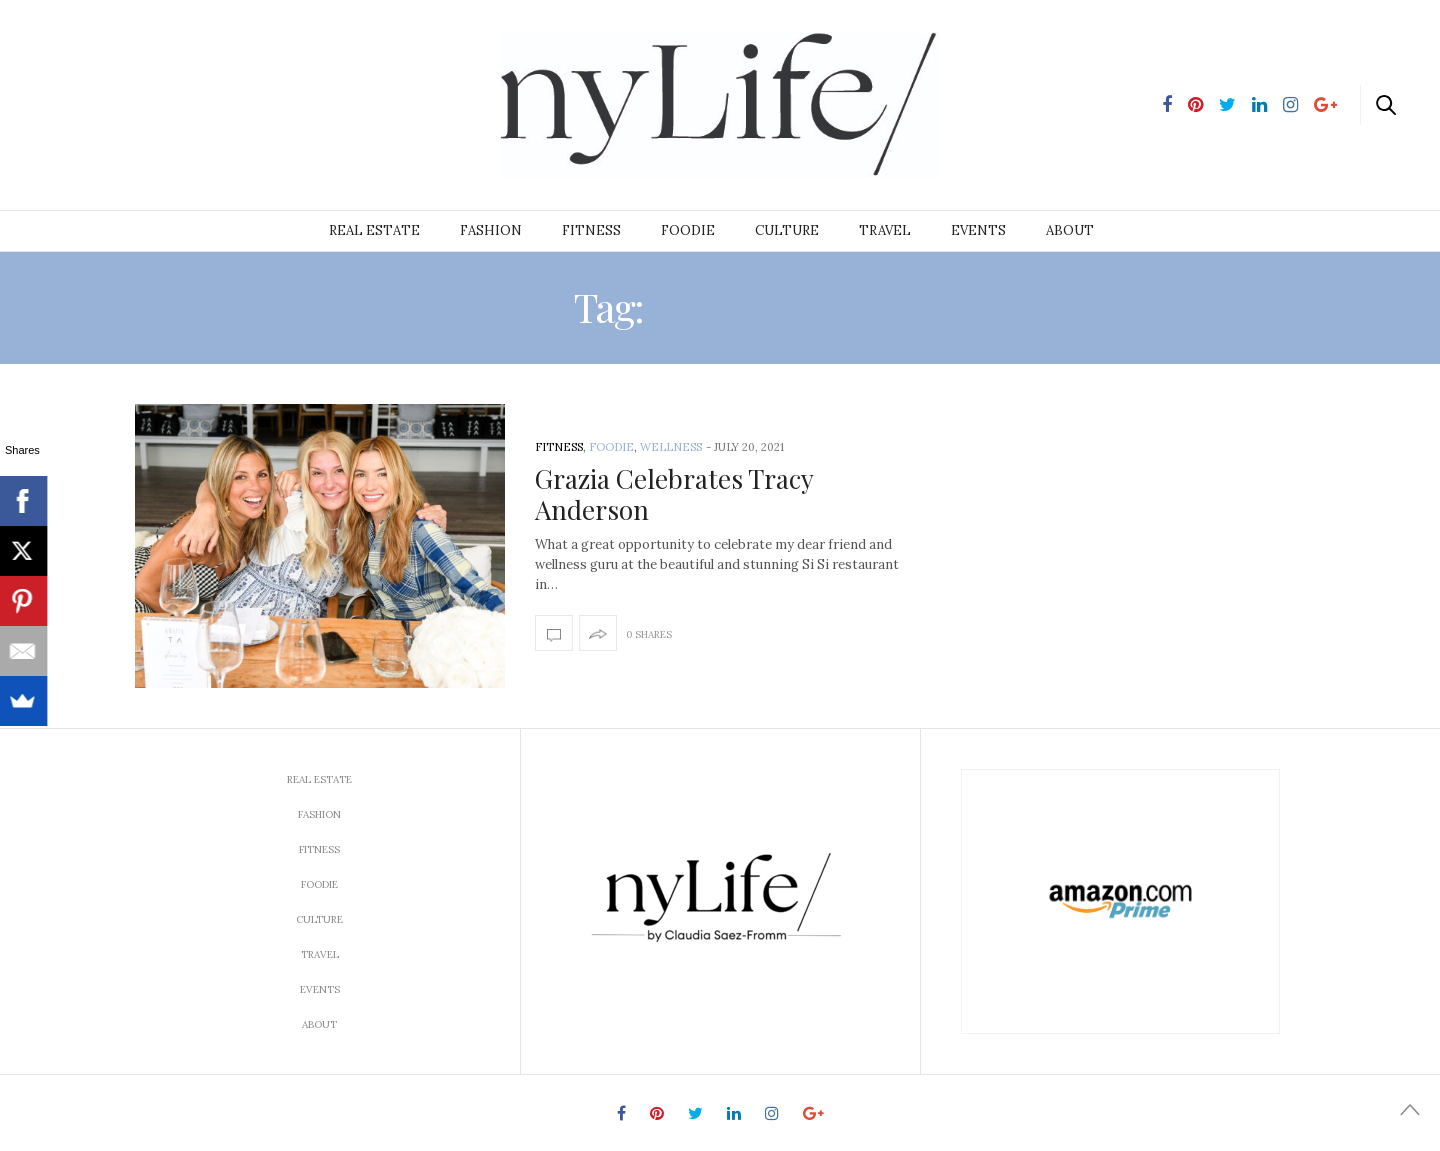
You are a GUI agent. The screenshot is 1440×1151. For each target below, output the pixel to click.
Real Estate (374, 230)
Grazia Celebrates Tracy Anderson (674, 494)
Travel (885, 230)
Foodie (688, 230)
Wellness (671, 447)
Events (978, 230)
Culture (787, 230)
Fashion (491, 230)
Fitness (591, 230)
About (1070, 230)
